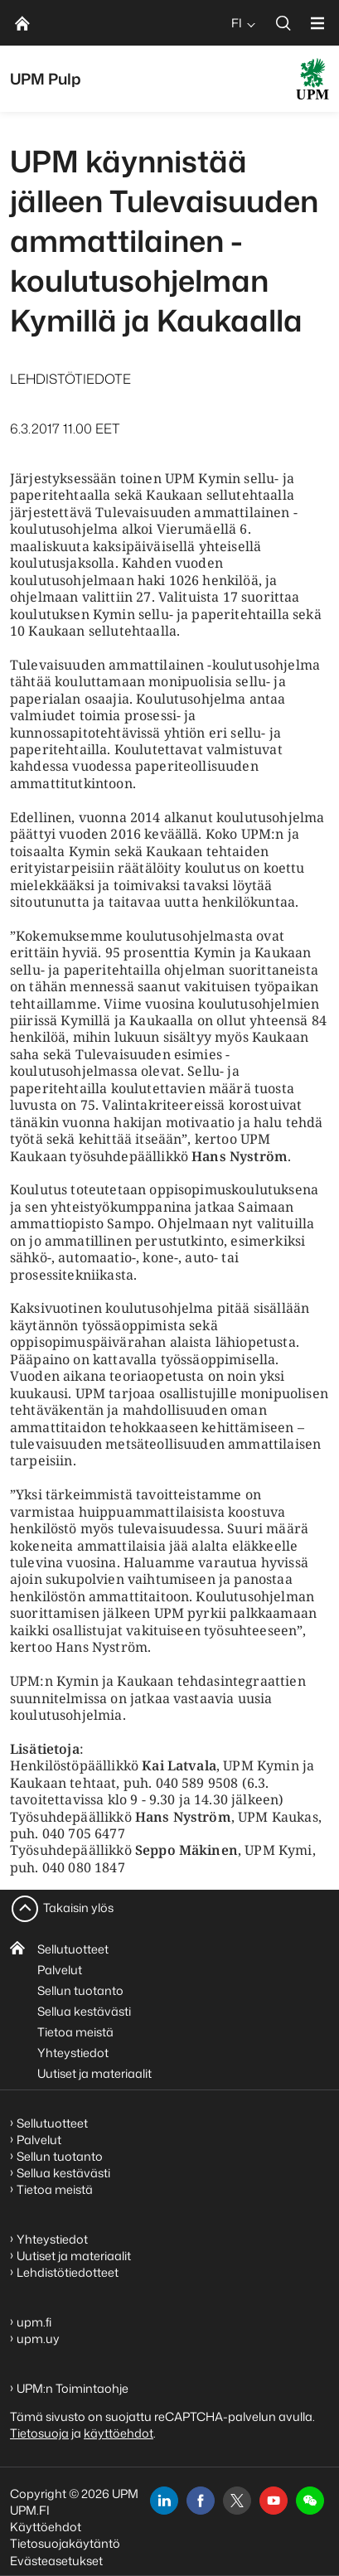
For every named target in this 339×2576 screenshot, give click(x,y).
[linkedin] (164, 2500)
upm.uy (38, 2338)
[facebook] (200, 2500)
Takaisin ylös (78, 1907)
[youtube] (273, 2500)
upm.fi (34, 2322)
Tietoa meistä (75, 2032)
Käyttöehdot (45, 2526)
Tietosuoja (39, 2433)
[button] (310, 2500)
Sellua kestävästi (84, 2011)
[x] (237, 2500)
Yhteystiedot (73, 2052)
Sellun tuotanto (80, 1990)
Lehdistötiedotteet (68, 2272)
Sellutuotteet (73, 1949)
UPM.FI (30, 2510)
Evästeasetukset (56, 2560)
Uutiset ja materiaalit (94, 2073)
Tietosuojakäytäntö (65, 2543)
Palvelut (59, 1969)
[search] (283, 23)
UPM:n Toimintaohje (72, 2388)
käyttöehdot (118, 2433)
